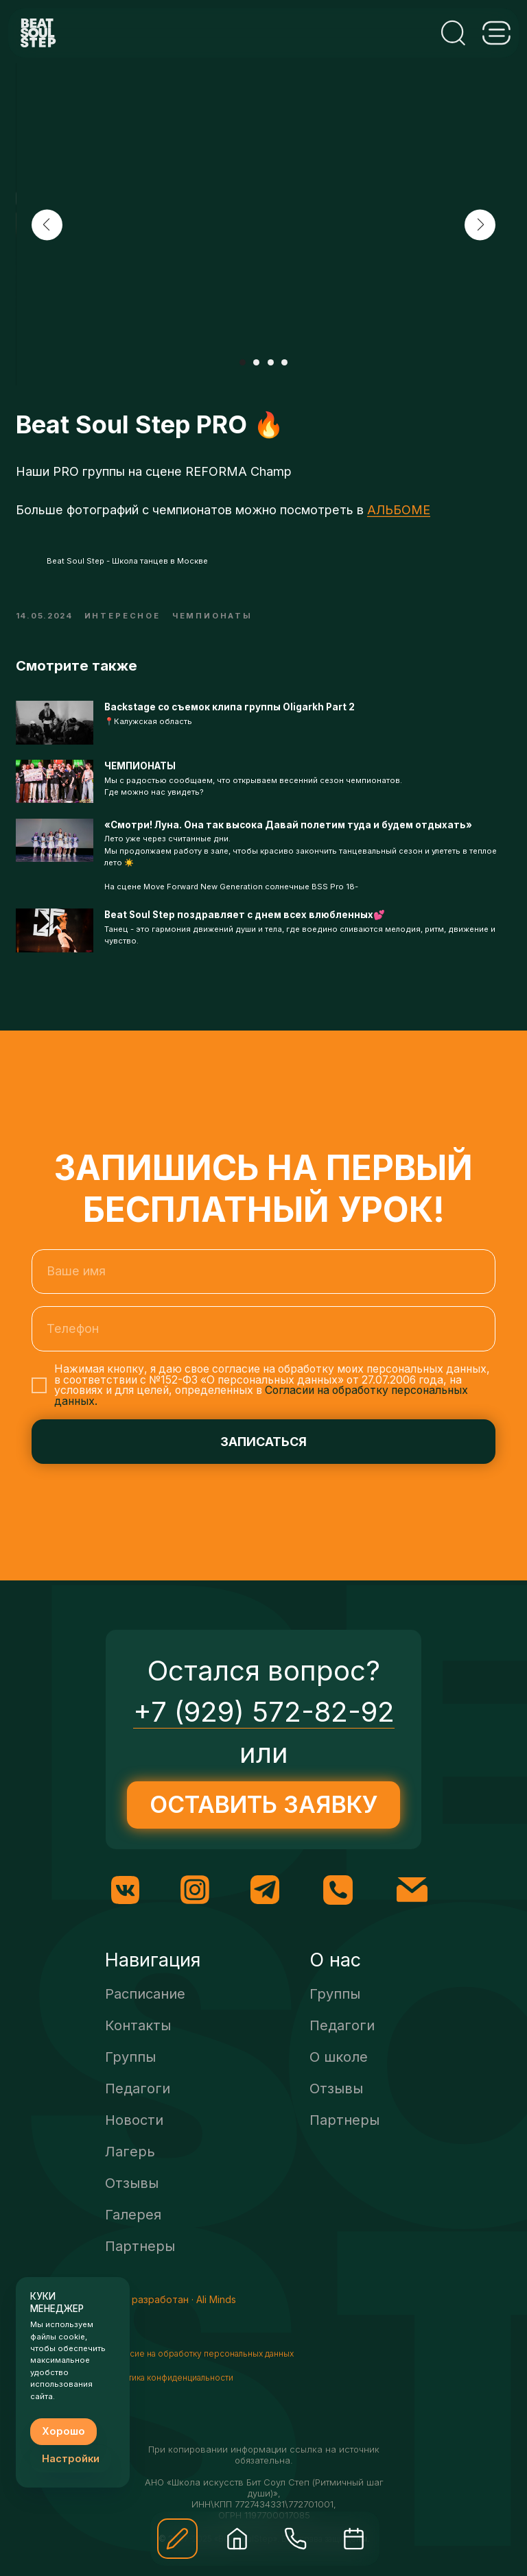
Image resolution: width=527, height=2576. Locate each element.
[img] (237, 2539)
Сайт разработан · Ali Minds (171, 2319)
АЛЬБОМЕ (398, 519)
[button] (177, 2539)
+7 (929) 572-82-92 (264, 1731)
